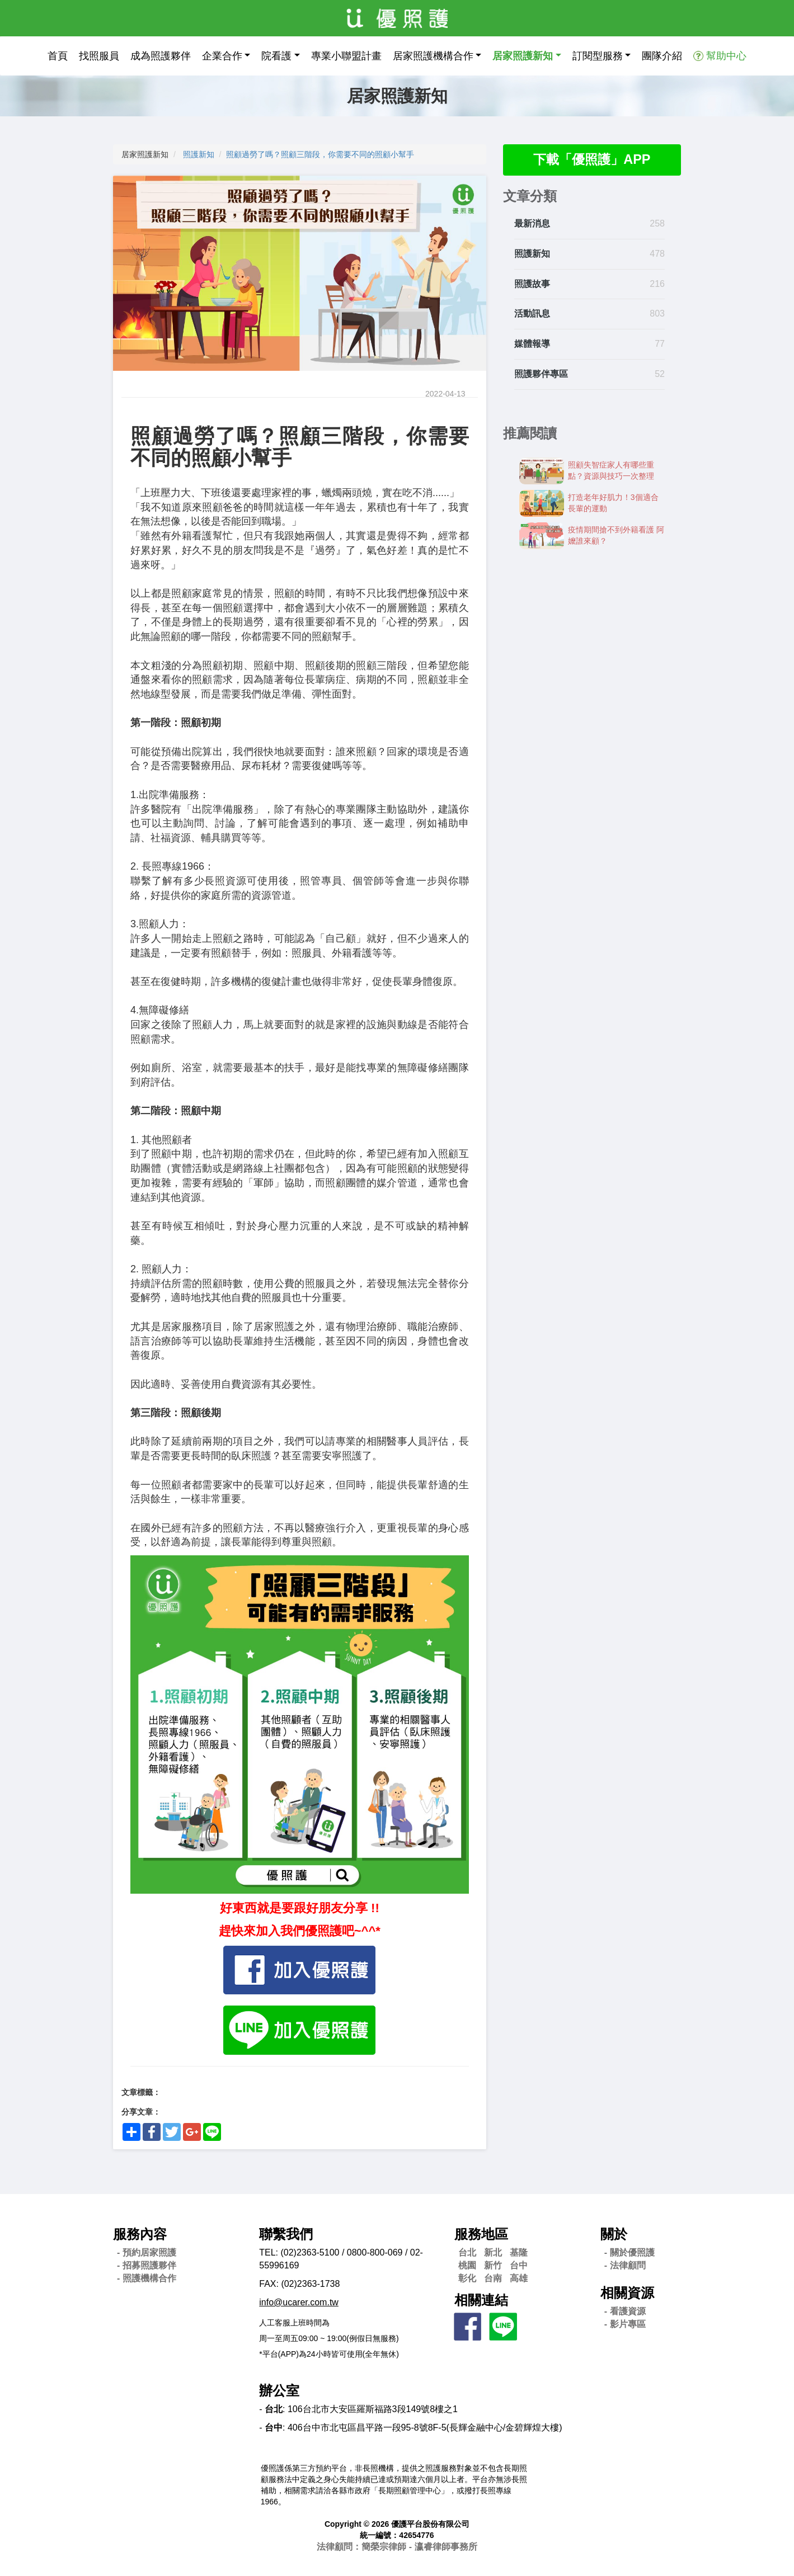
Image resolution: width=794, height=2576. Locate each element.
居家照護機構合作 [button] (433, 56)
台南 (493, 2278)
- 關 (629, 2252)
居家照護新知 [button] (522, 56)
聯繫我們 (286, 2234)
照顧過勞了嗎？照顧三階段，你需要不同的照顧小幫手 (320, 154)
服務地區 (481, 2234)
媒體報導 (532, 344)
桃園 (467, 2265)
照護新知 (198, 154)
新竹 (493, 2265)
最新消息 (532, 224)
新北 (493, 2252)
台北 (467, 2252)
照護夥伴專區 (541, 374)
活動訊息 (532, 314)
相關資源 (627, 2292)
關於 (613, 2234)
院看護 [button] (276, 56)
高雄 (519, 2278)
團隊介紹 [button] (662, 56)
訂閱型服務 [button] (597, 56)
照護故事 (532, 284)
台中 (519, 2265)
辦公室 (279, 2390)
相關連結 (481, 2300)
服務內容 (140, 2234)
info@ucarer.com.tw (299, 2302)
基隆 (519, 2252)
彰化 (467, 2278)
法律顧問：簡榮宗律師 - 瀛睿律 (397, 2546)
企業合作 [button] (222, 56)
